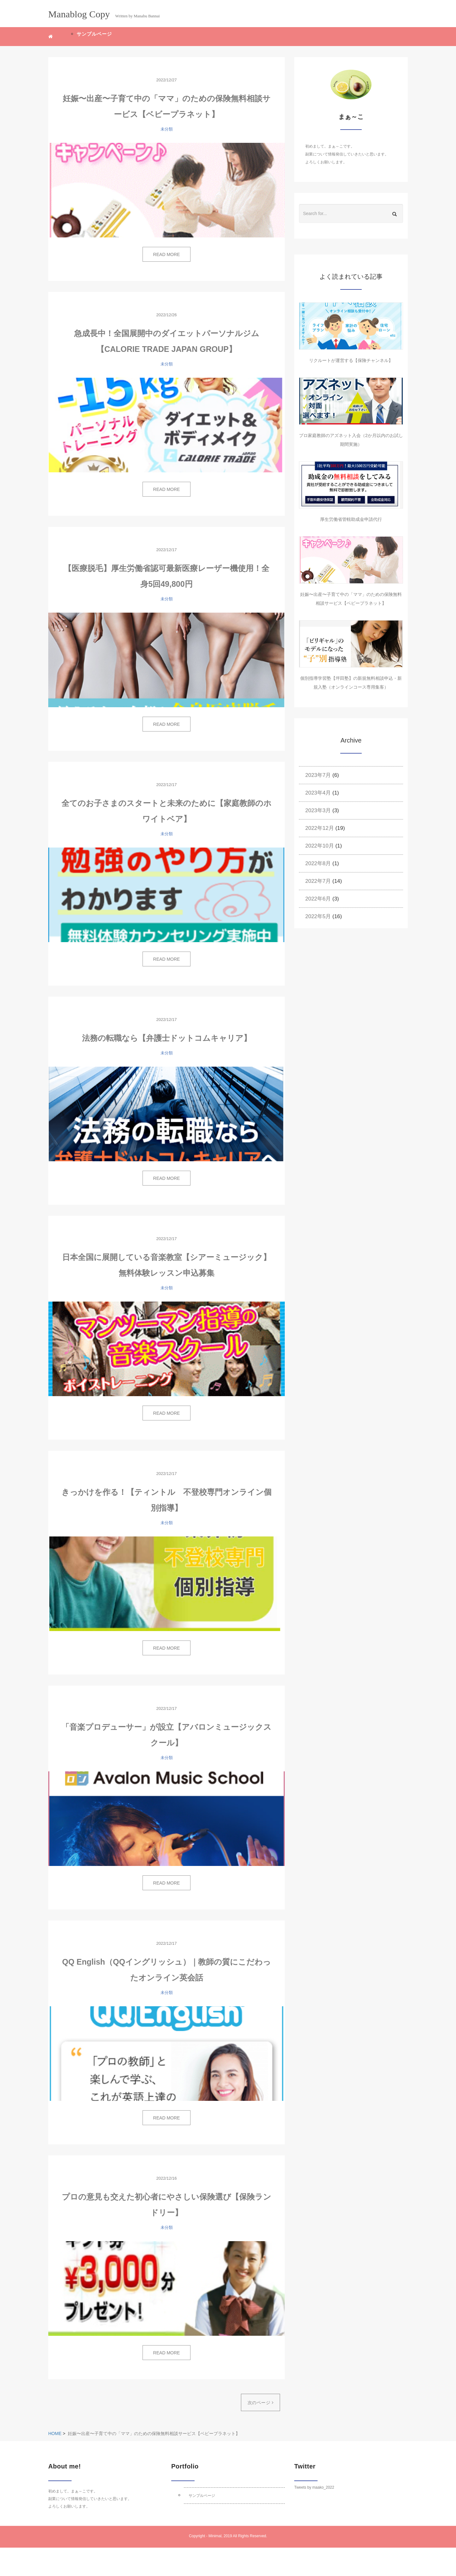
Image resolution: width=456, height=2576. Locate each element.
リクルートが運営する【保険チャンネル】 (351, 360)
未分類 (167, 129)
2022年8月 (318, 863)
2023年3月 (318, 810)
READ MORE (166, 254)
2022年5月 (318, 916)
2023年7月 (318, 775)
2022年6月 (318, 899)
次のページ (260, 2402)
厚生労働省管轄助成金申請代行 (351, 519)
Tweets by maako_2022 (314, 2487)
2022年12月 (319, 828)
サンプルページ (94, 34)
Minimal (214, 2536)
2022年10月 (319, 846)
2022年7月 (318, 881)
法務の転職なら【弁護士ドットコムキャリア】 (166, 1038)
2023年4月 (318, 793)
